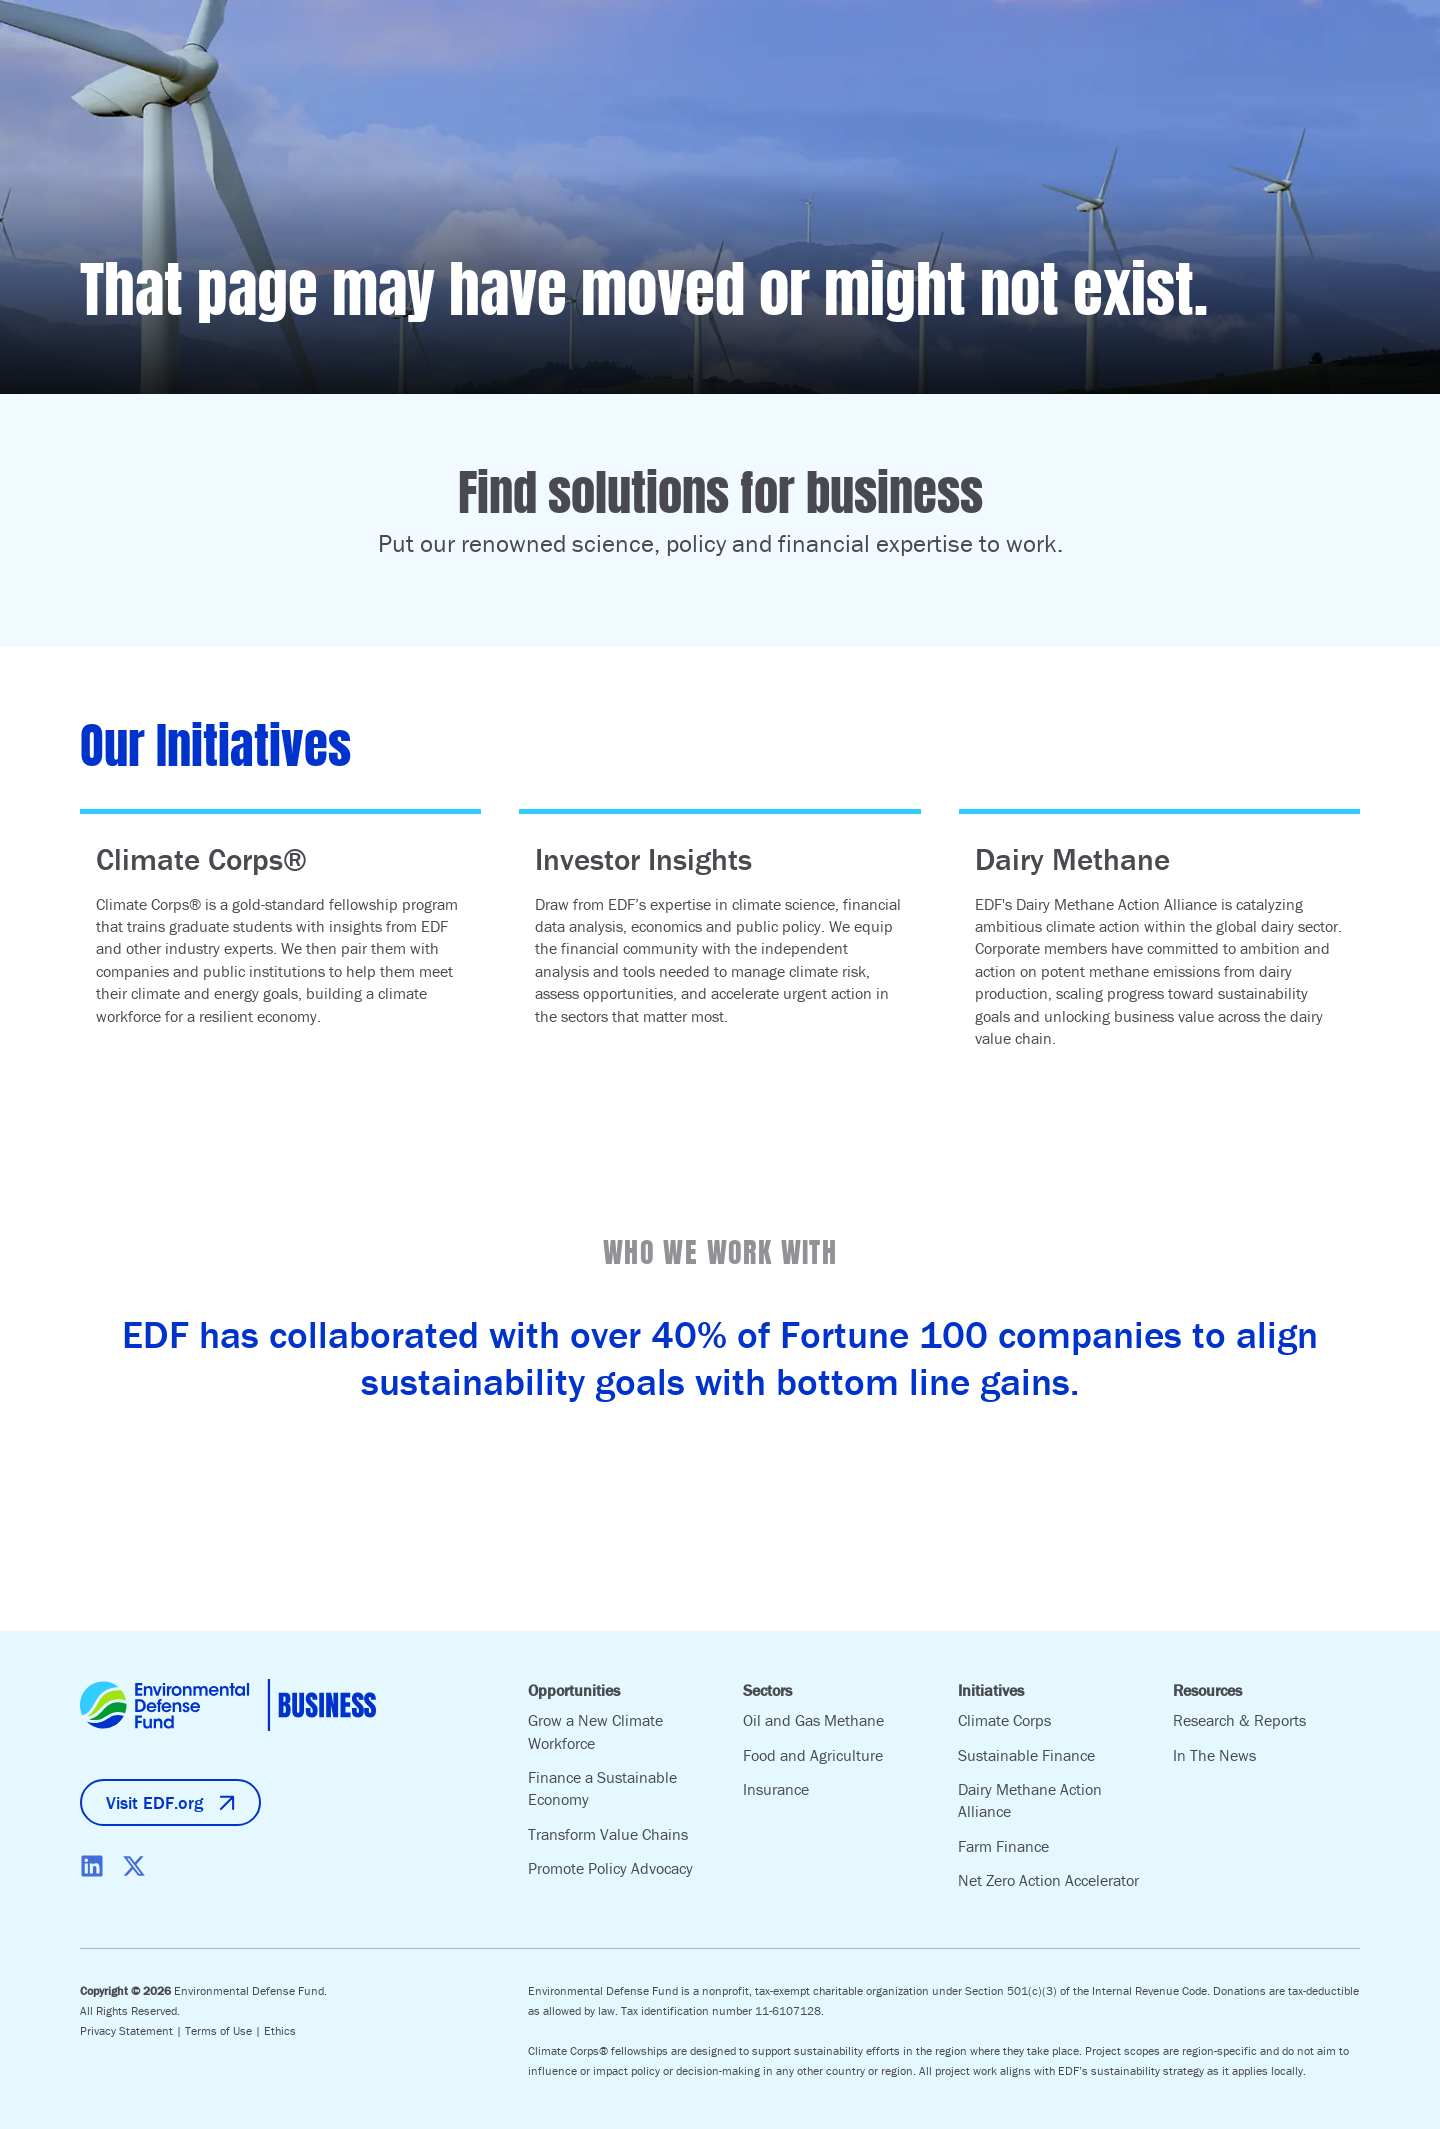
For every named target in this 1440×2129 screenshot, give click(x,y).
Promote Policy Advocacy (610, 1868)
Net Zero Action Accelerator (1048, 1880)
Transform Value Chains (608, 1834)
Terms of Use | (224, 2030)
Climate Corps (1004, 1720)
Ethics (280, 2030)
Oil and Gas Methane (813, 1720)
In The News (1214, 1755)
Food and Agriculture (813, 1755)
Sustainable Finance (1026, 1755)
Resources (1207, 1690)
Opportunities (574, 1690)
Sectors (767, 1690)
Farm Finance (1003, 1846)
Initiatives (991, 1690)
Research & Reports (1239, 1720)
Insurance (776, 1789)
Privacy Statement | (132, 2030)
